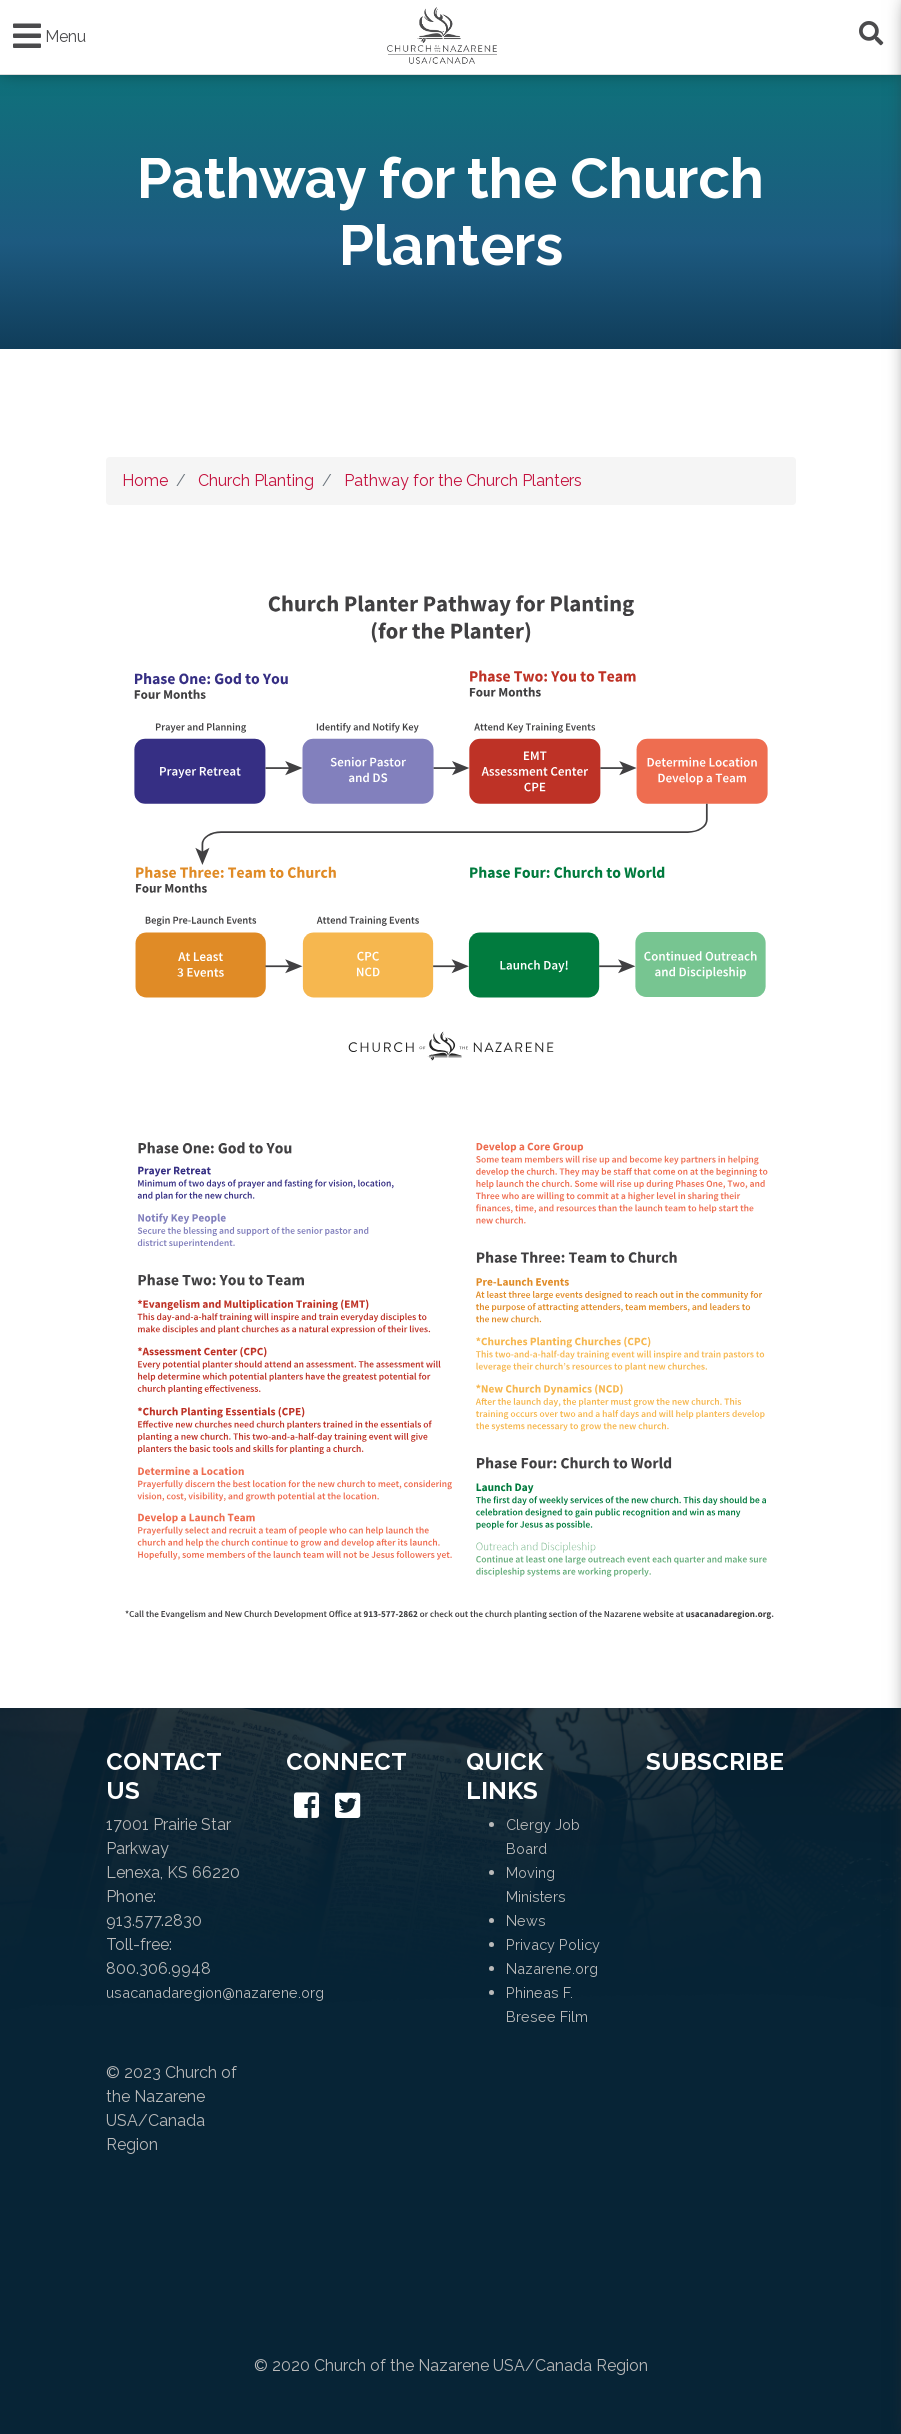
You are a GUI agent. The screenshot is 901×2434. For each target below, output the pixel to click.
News (526, 1920)
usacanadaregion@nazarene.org (215, 1992)
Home (145, 480)
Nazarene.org (552, 1968)
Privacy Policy (553, 1944)
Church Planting (256, 480)
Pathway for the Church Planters (463, 480)
